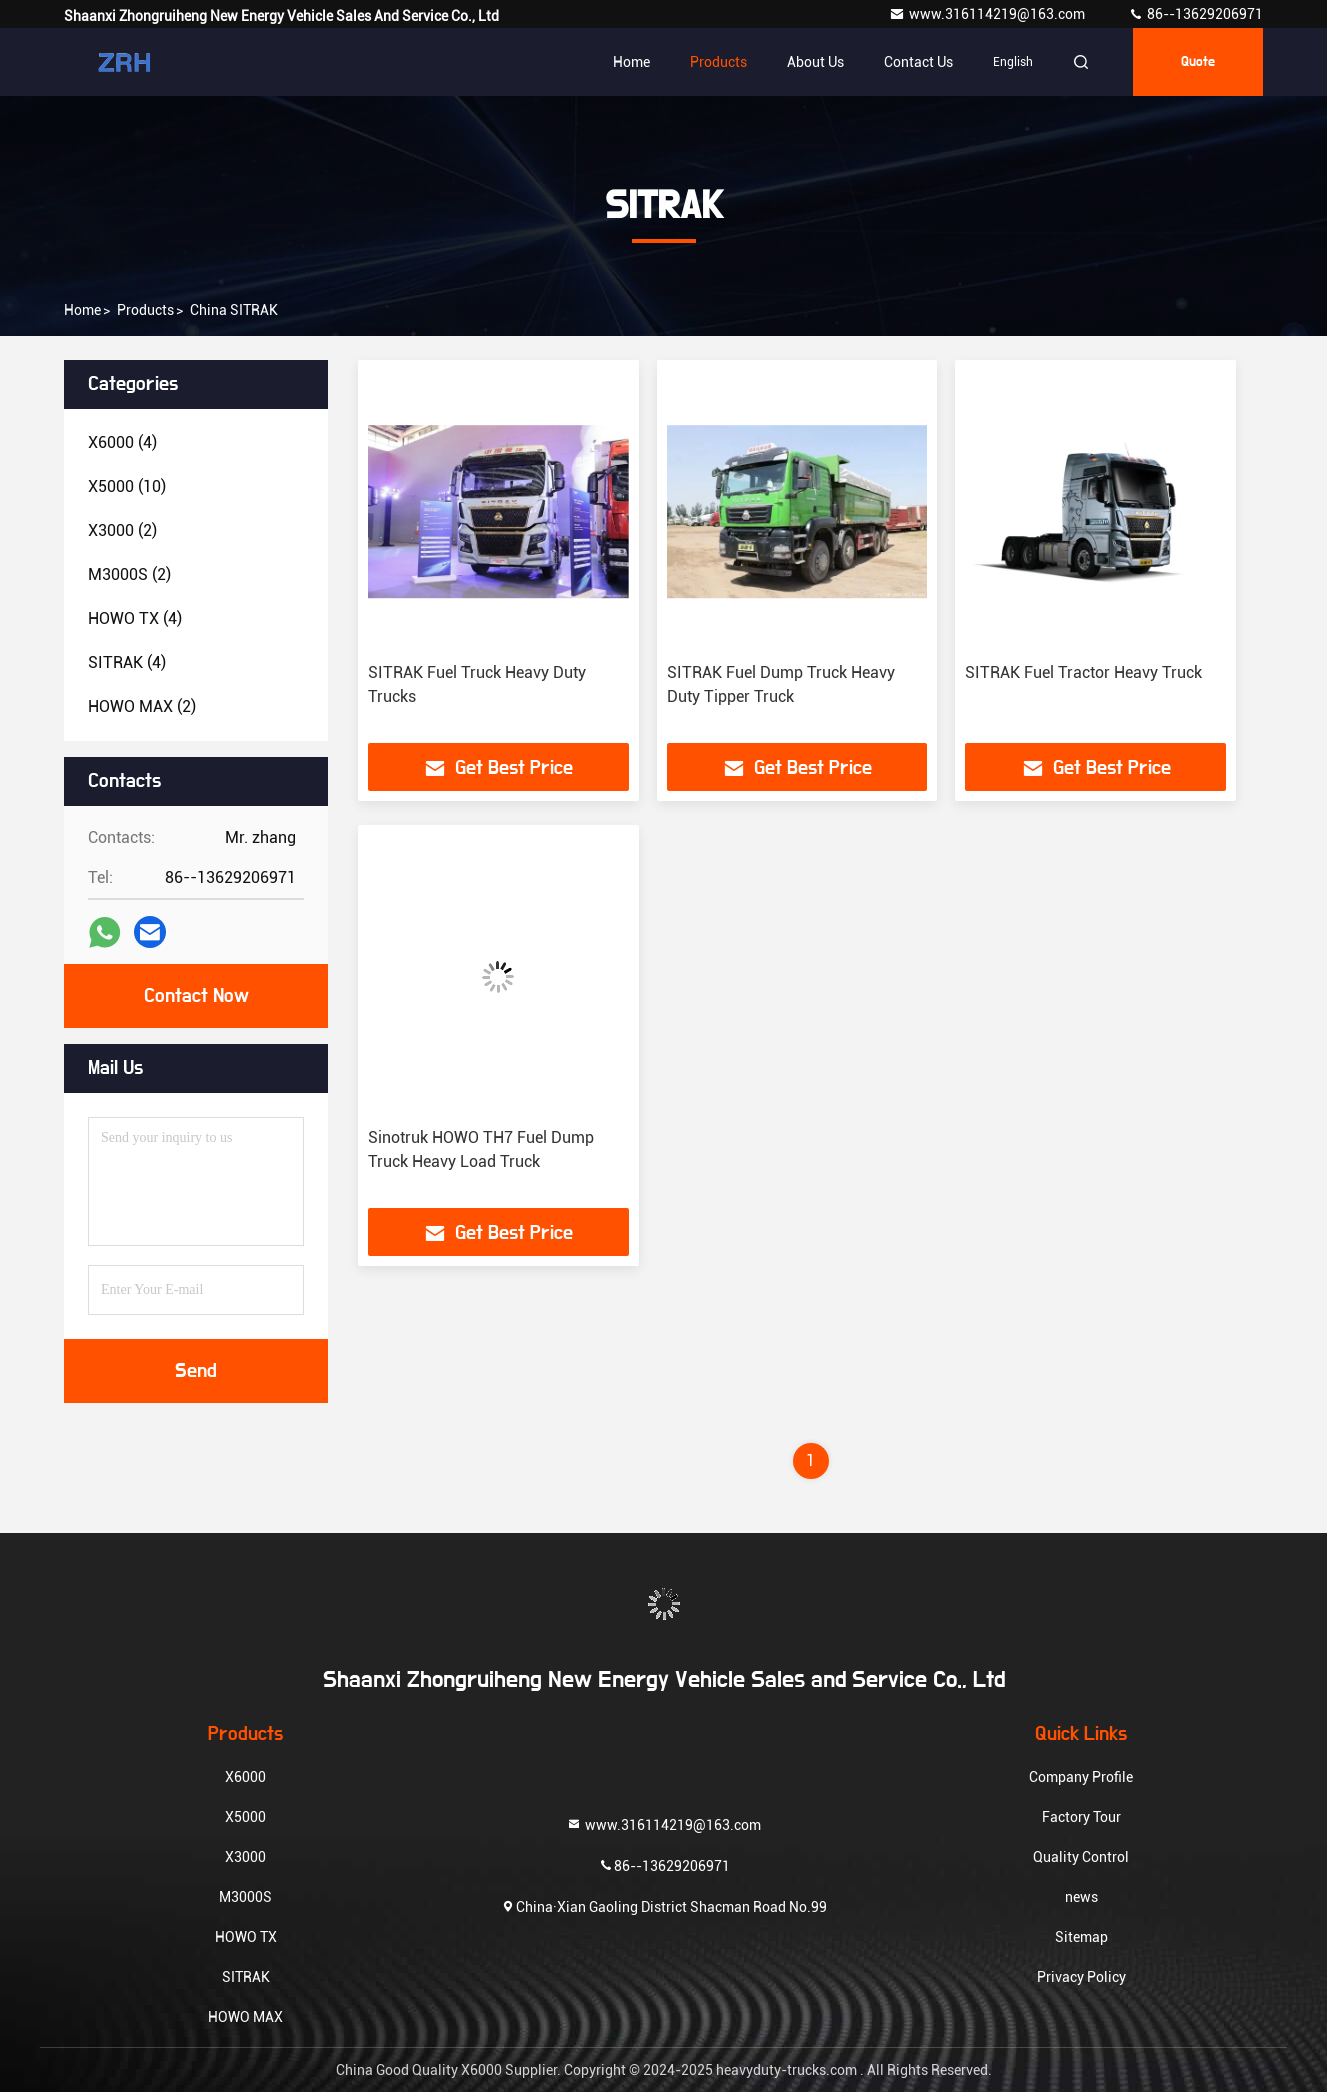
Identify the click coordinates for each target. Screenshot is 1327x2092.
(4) (122, 442)
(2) (122, 530)
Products (718, 62)
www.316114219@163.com (988, 14)
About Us (815, 62)
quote (1198, 62)
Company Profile (1081, 1777)
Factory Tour (1081, 1817)
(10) (127, 486)
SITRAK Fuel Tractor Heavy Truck (1083, 672)
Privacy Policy (1081, 1977)
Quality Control (1081, 1857)
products (145, 310)
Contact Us (918, 62)
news (1081, 1897)
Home (631, 62)
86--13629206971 (1195, 14)
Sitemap (1081, 1937)
